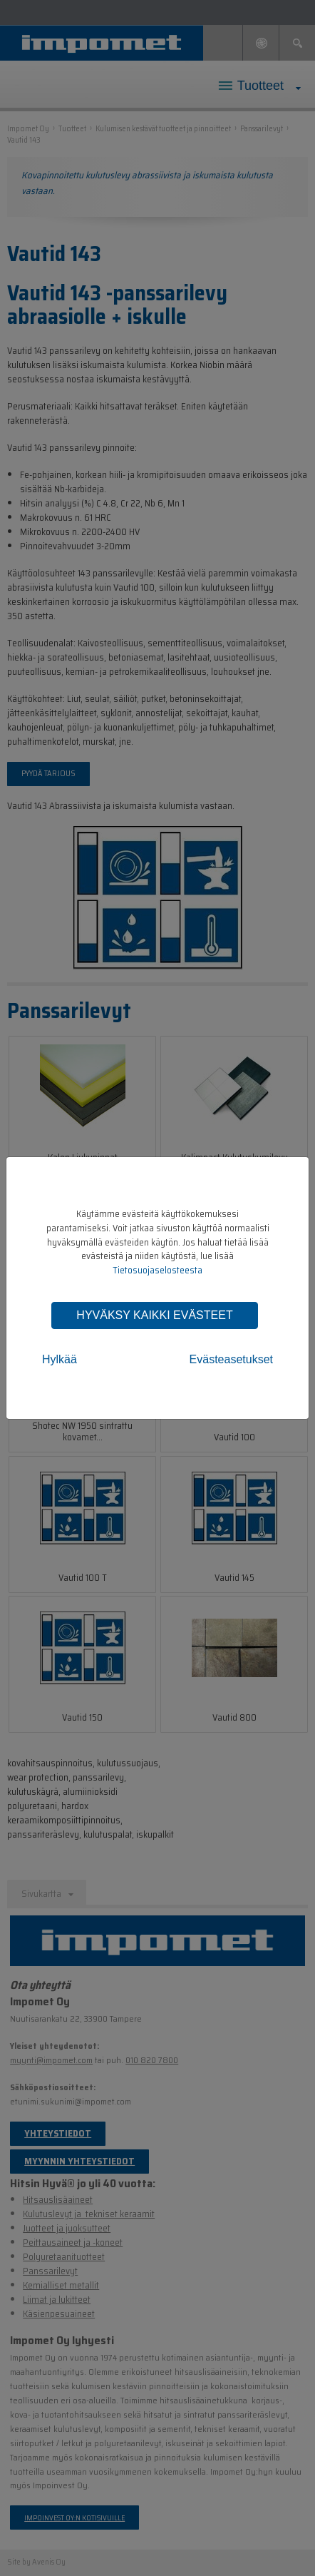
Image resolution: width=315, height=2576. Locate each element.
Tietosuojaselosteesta (157, 1270)
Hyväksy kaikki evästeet (154, 1315)
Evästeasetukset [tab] (231, 1359)
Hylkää (59, 1359)
